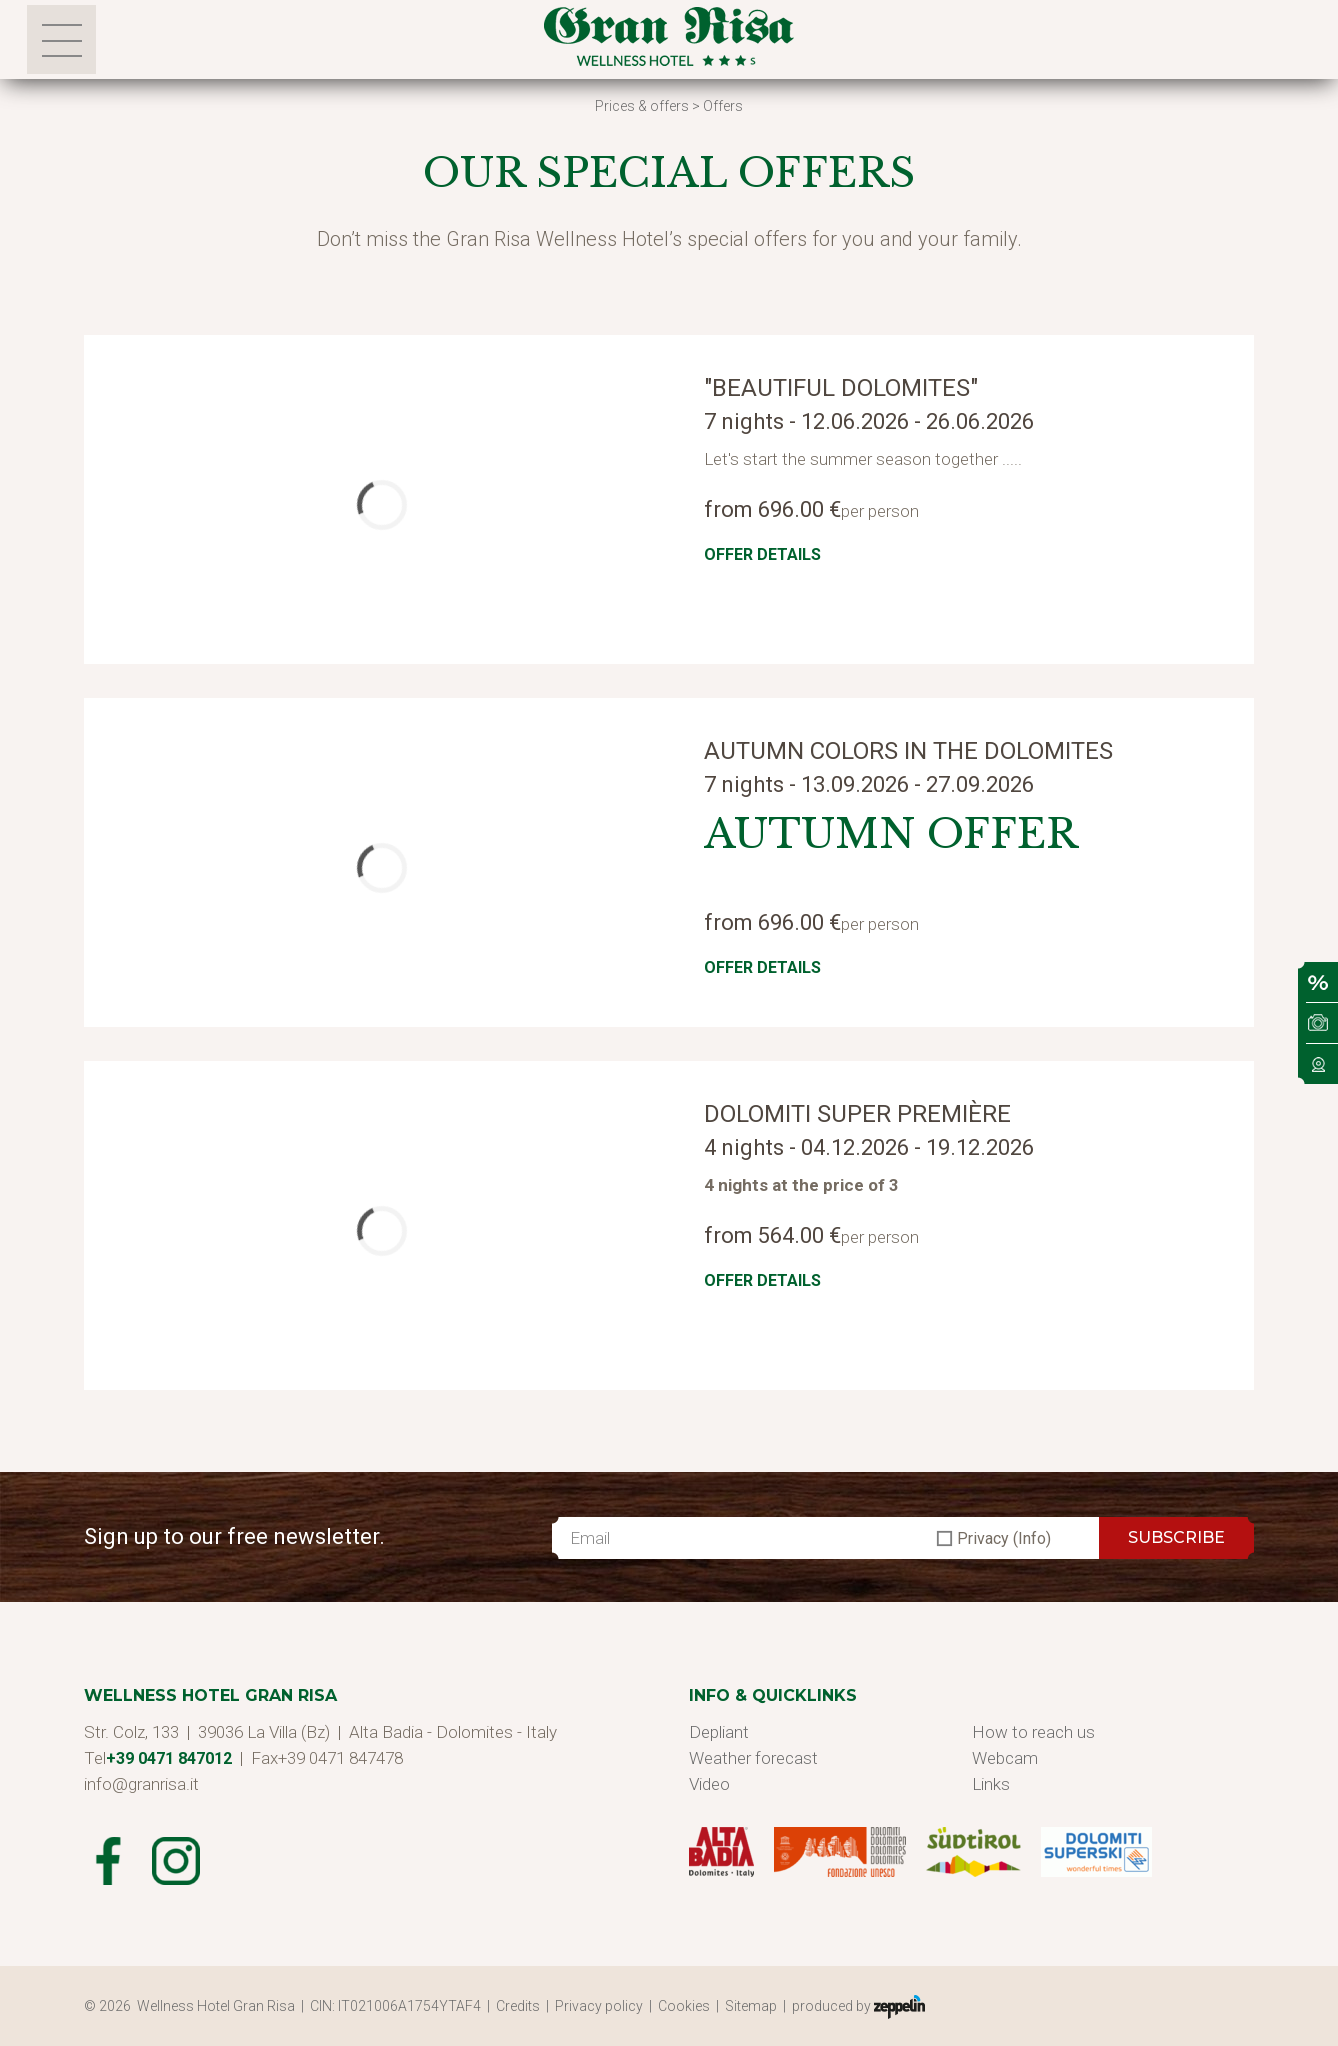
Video (709, 1784)
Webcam (1005, 1758)
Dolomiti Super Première (857, 1114)
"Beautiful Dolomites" (841, 388)
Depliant (719, 1732)
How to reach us (1033, 1732)
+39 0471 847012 (169, 1758)
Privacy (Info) (1004, 1538)
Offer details (762, 554)
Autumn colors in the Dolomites (908, 751)
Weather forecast (753, 1758)
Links (991, 1784)
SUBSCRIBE (1176, 1537)
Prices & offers (642, 106)
